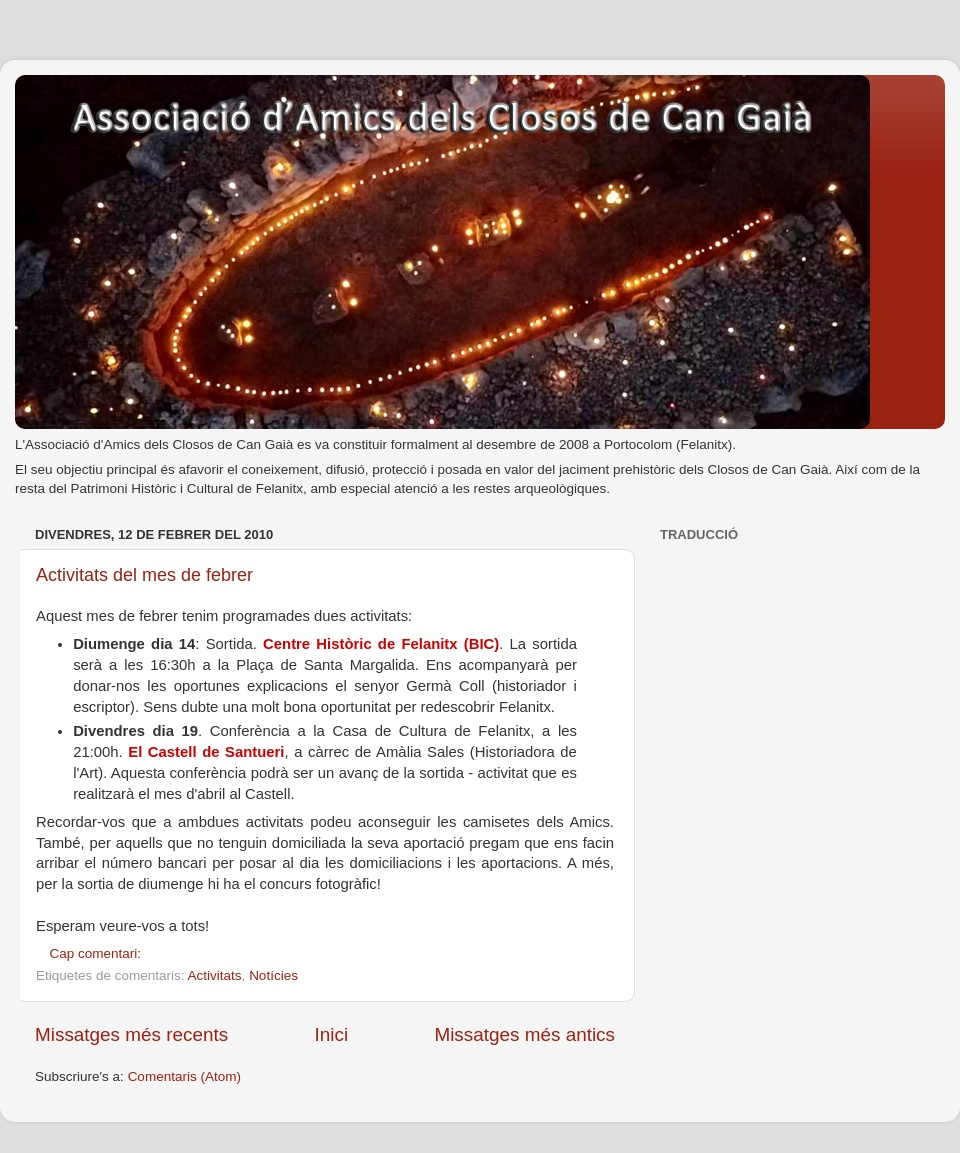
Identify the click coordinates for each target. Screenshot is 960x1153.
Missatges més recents (131, 1034)
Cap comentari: (97, 953)
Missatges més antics (524, 1034)
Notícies (273, 975)
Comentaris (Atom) (184, 1076)
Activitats (215, 975)
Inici (332, 1034)
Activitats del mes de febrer (144, 575)
